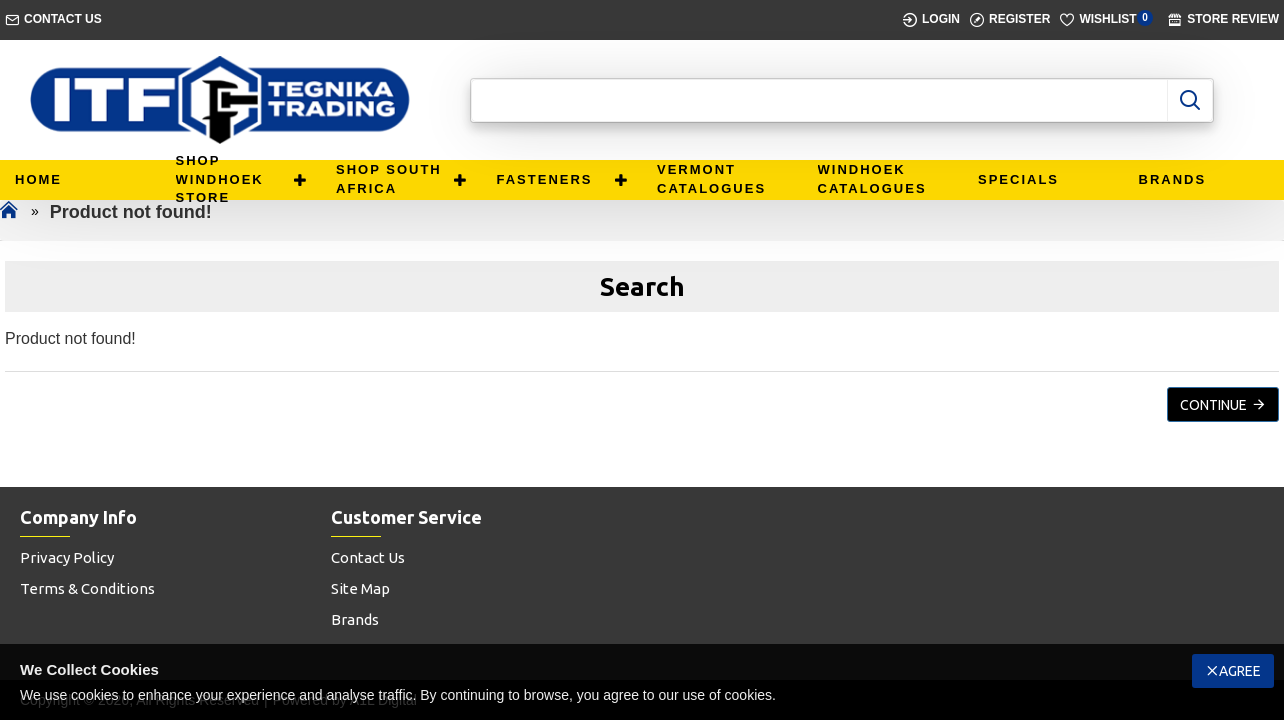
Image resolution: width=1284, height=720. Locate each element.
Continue (1213, 405)
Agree (1240, 671)
